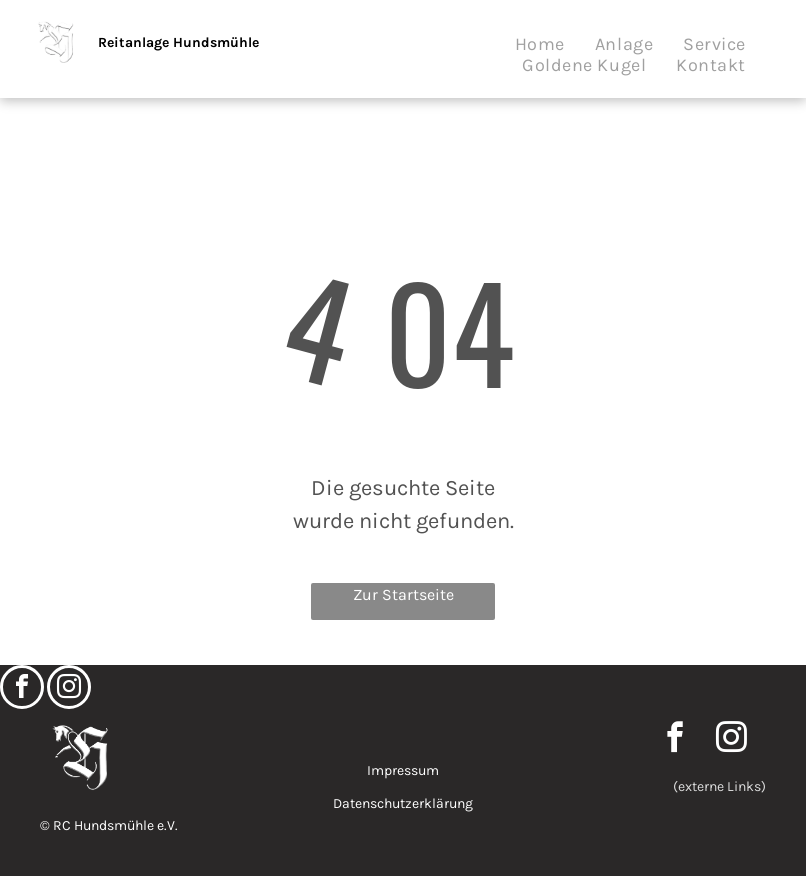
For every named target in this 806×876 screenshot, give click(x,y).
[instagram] (69, 689)
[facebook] (22, 689)
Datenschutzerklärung (403, 803)
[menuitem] (540, 44)
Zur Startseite (403, 594)
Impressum (403, 770)
